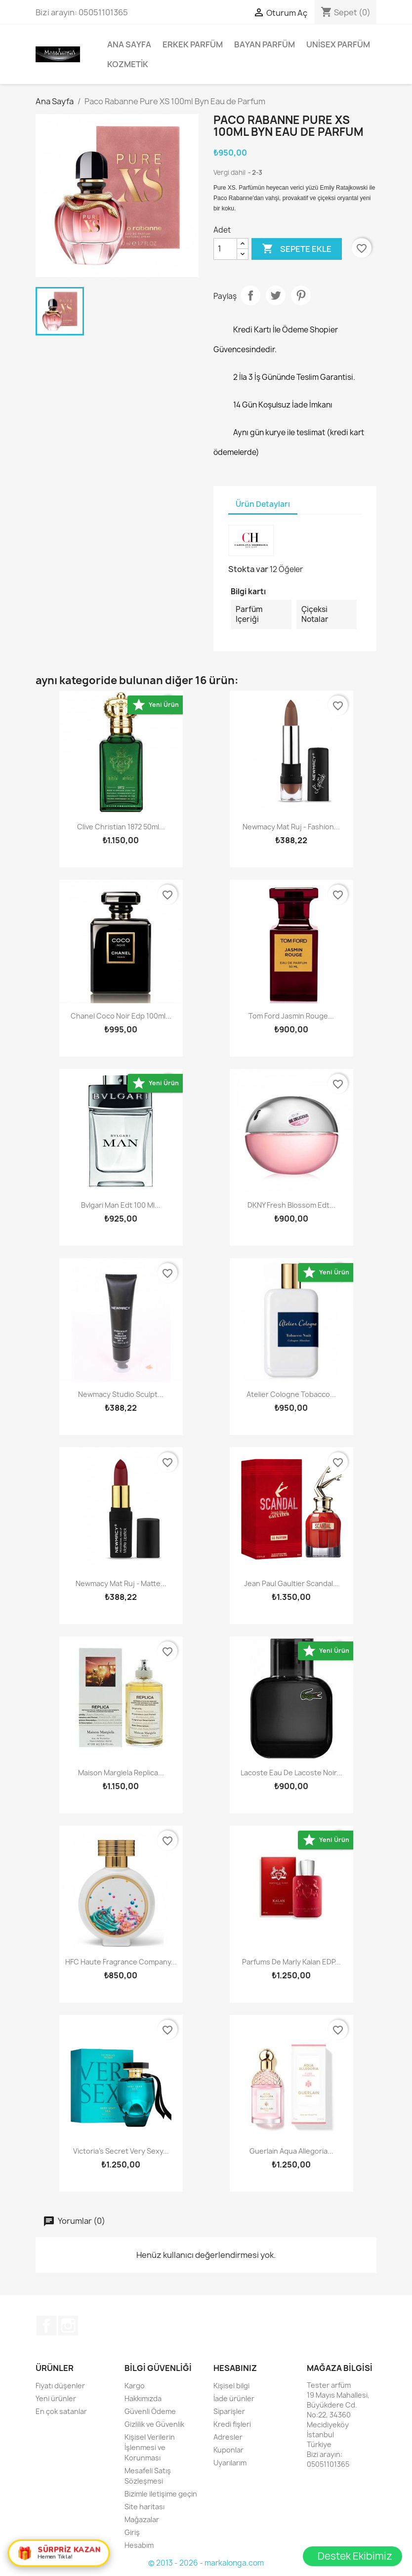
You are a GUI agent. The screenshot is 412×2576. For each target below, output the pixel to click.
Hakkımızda (143, 2398)
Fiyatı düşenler (60, 2385)
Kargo (134, 2385)
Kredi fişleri (232, 2424)
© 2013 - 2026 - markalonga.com (206, 2563)
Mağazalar (141, 2519)
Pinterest (301, 295)
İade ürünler (233, 2398)
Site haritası (144, 2506)
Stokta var (248, 569)
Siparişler (229, 2411)
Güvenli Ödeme (150, 2411)
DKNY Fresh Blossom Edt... (291, 1205)
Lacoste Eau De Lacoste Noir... (291, 1772)
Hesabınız (235, 2368)
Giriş (132, 2532)
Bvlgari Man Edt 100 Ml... (121, 1205)
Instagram (68, 2325)
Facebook (46, 2325)
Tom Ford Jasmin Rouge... (291, 1016)
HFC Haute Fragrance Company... (121, 1961)
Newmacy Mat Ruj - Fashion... (291, 826)
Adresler (228, 2437)
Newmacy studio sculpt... (121, 1394)
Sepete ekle (296, 249)
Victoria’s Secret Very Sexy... (121, 2151)
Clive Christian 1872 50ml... (121, 826)
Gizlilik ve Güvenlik (154, 2424)
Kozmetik (127, 64)
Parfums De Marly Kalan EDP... (291, 1961)
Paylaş (250, 295)
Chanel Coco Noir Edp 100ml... (121, 1016)
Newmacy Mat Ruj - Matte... (121, 1583)
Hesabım (139, 2545)
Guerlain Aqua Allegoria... (291, 2151)
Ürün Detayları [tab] (263, 504)
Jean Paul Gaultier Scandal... (291, 1583)
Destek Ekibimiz (355, 2556)
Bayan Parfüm (264, 44)
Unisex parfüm (338, 44)
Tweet (276, 295)
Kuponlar (228, 2449)
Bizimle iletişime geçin (160, 2493)
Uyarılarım (230, 2462)
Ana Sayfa (129, 44)
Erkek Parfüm (193, 44)
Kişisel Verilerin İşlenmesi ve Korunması (149, 2447)
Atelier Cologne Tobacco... (291, 1394)
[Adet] (225, 249)
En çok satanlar (61, 2411)
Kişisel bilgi (231, 2385)
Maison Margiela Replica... (121, 1772)
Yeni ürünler (56, 2398)
